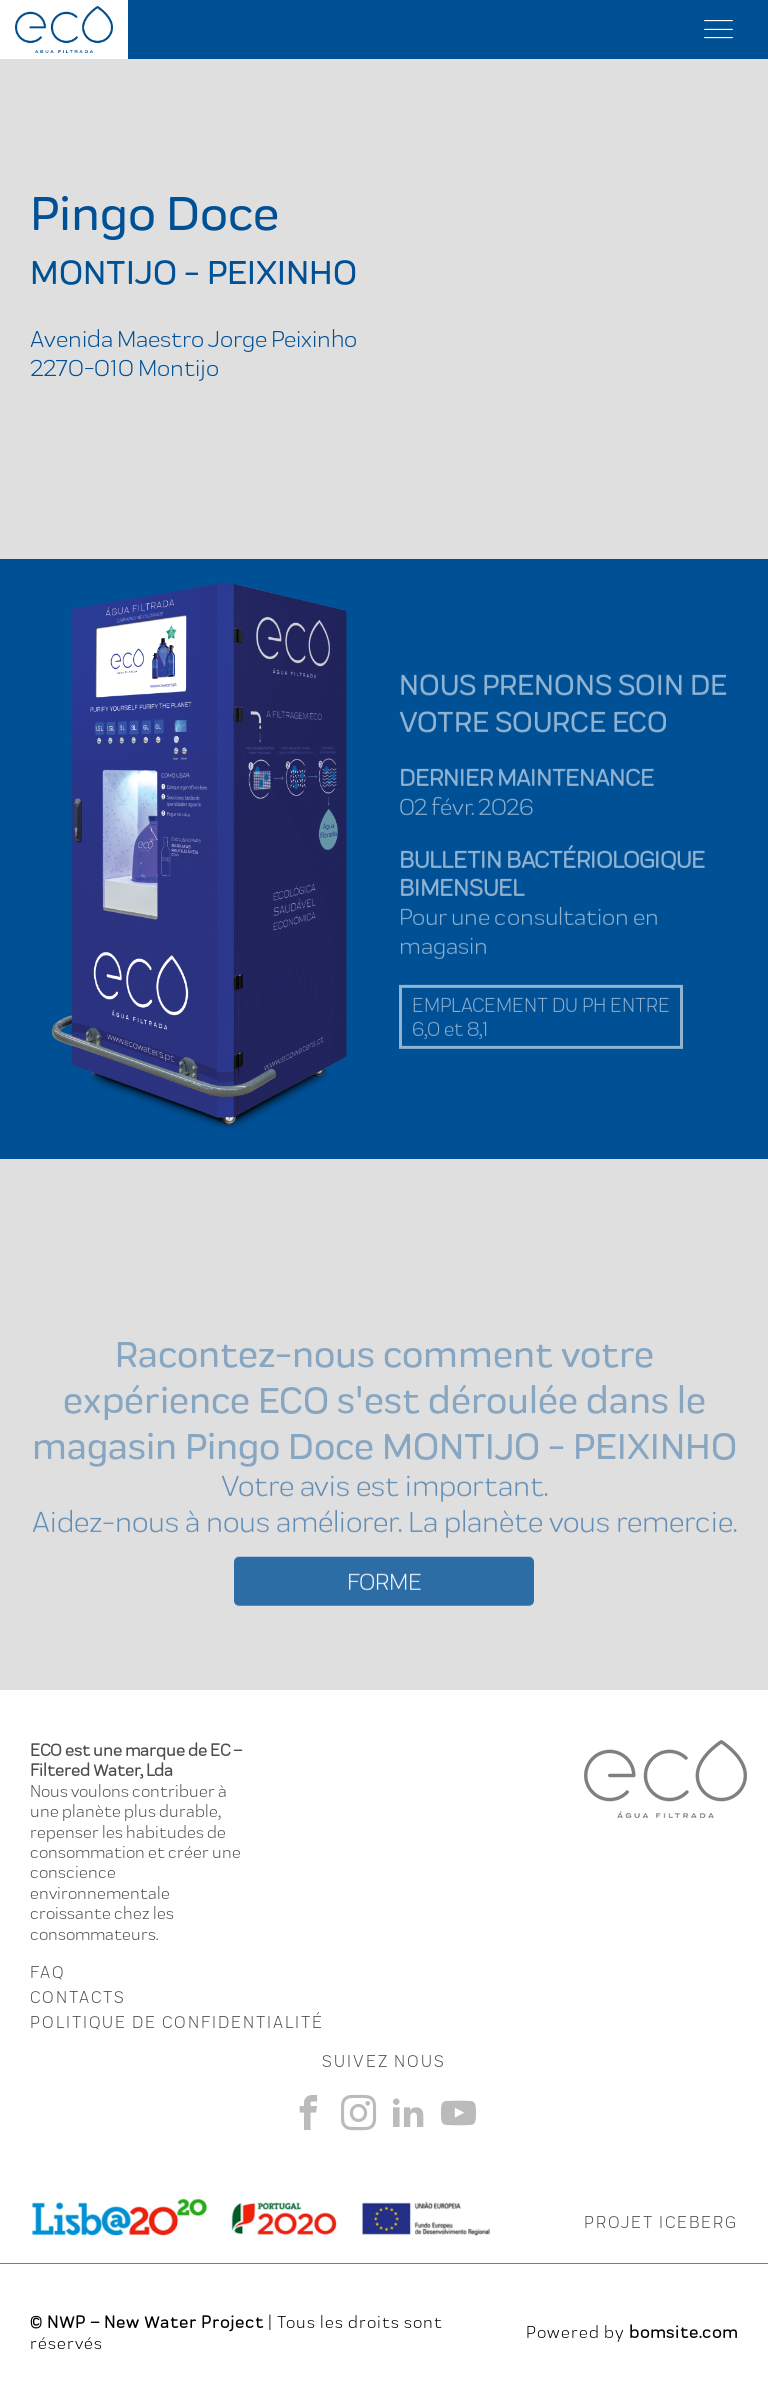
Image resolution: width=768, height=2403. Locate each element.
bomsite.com (683, 2332)
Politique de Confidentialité (177, 2022)
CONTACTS (78, 1997)
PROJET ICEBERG (661, 2222)
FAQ (47, 1972)
